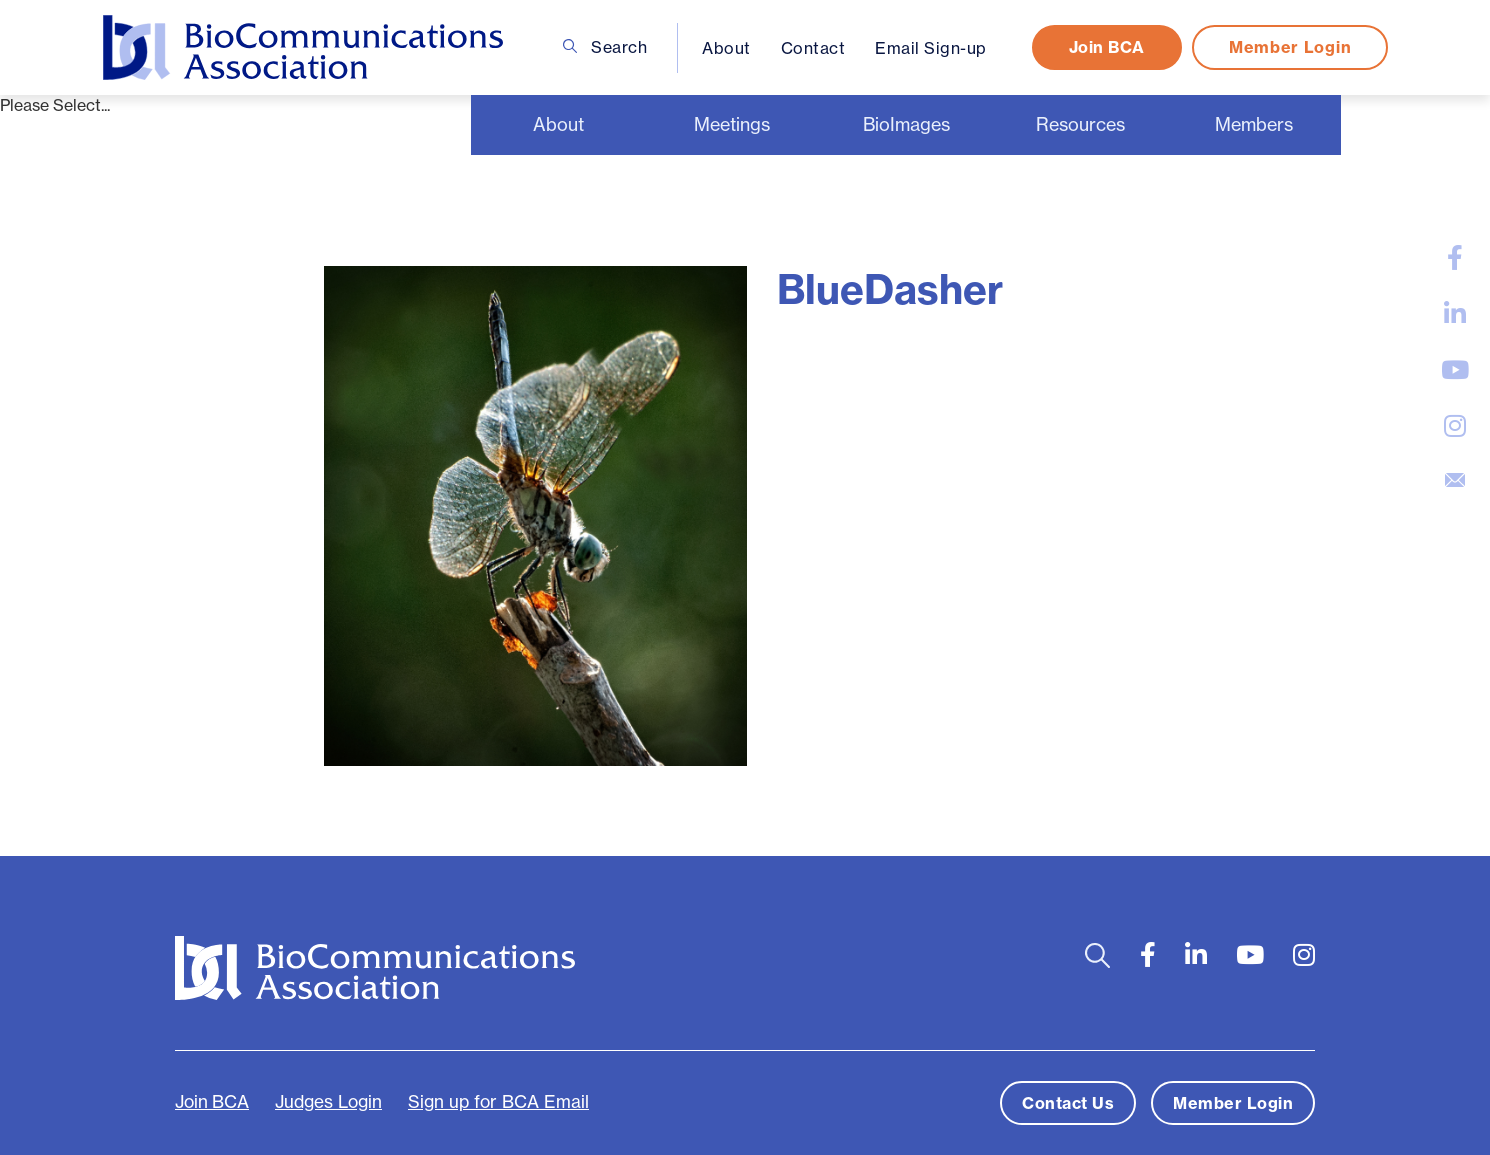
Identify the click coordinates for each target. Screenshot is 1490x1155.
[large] (1455, 258)
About (726, 48)
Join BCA (1106, 47)
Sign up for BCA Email (498, 1102)
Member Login (1289, 47)
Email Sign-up (931, 48)
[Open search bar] (1097, 955)
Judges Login (328, 1102)
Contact (812, 48)
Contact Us (1068, 1103)
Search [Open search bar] (604, 47)
